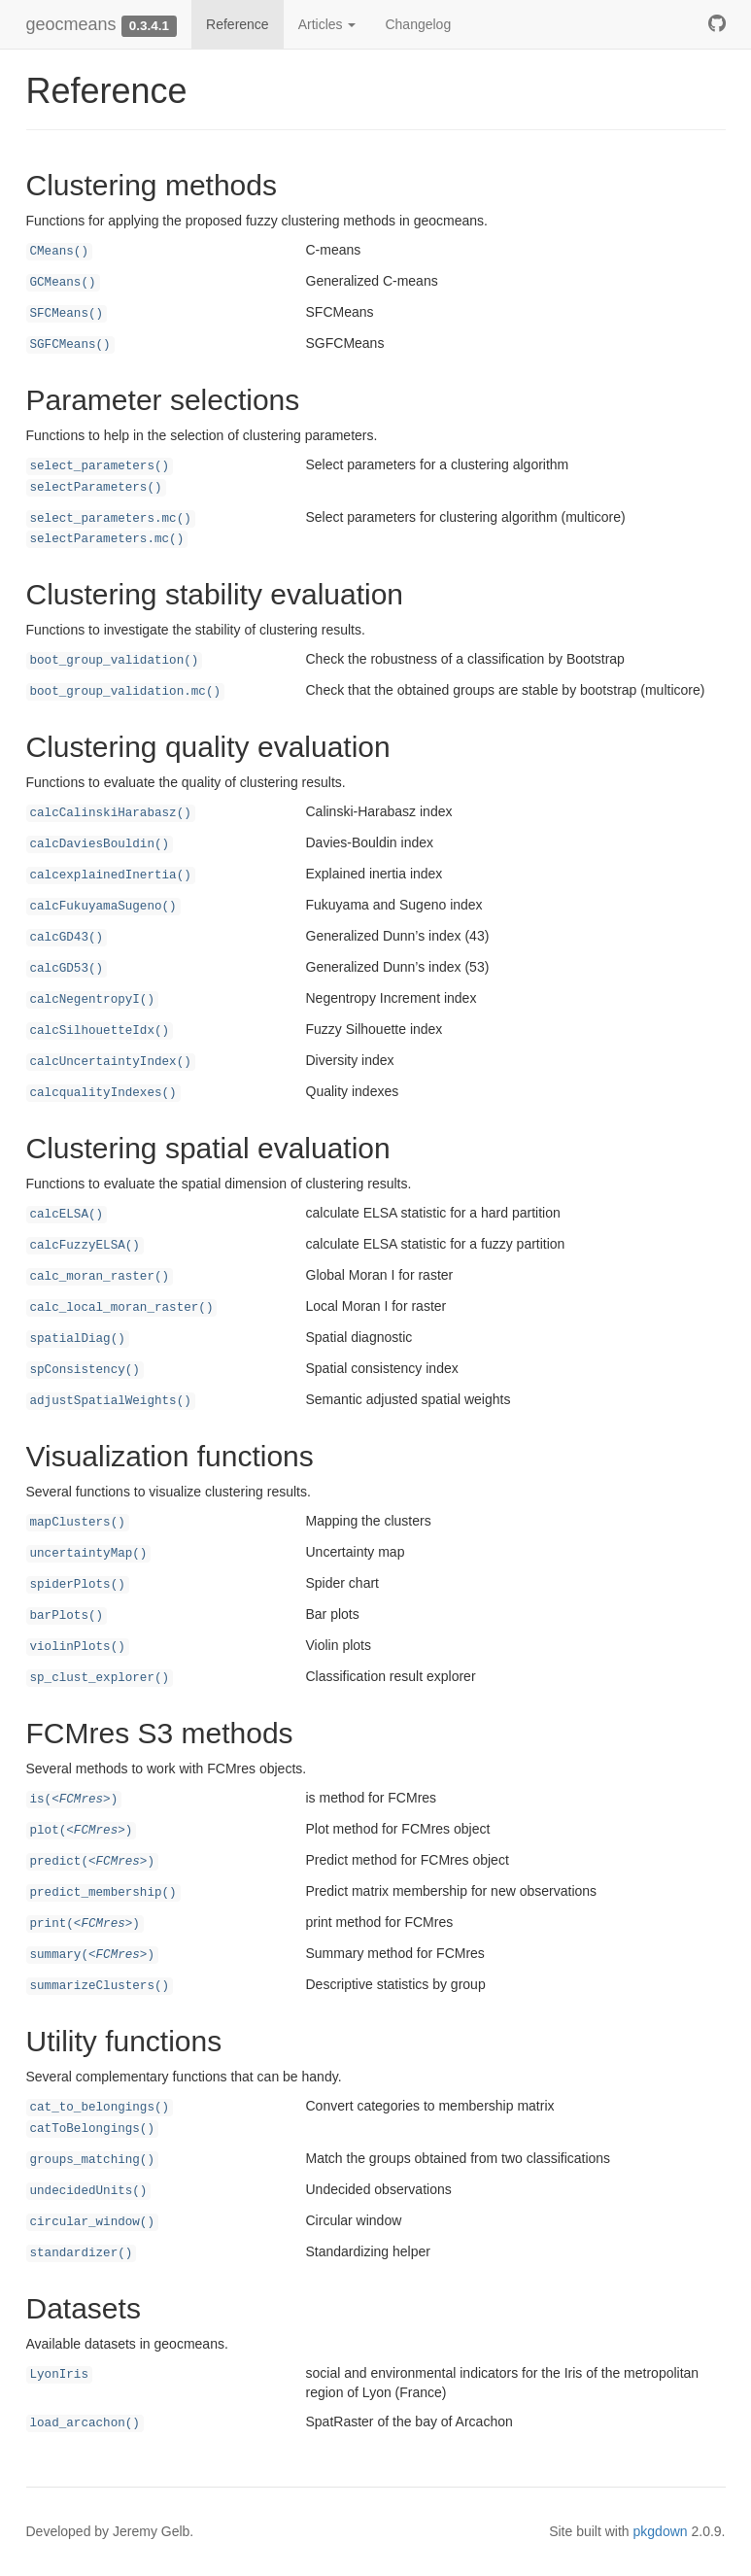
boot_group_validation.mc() (126, 692)
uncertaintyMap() (89, 1554)
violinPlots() (77, 1647)
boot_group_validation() (114, 661)
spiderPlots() (77, 1585)
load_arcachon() (85, 2423)
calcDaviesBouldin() (100, 844)
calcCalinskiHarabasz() (110, 813)
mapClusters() (77, 1522)
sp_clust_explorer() (100, 1678)
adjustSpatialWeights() (110, 1401)
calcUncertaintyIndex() (110, 1062)
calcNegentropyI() (92, 1000)
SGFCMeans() (70, 345)
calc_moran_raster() (100, 1277)
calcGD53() (67, 969)
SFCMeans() (67, 314)
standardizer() (81, 2253)
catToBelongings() (92, 2129)
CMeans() (59, 251)
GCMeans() (63, 283)
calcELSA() (67, 1214)
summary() (92, 1955)
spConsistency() (85, 1370)
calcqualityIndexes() (103, 1093)
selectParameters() (96, 488)
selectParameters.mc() (107, 539)
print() (85, 1924)
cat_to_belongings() (100, 2107)
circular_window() (92, 2222)
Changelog (418, 24)
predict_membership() (103, 1893)
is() (74, 1799)
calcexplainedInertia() (110, 875)
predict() (92, 1862)
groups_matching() (92, 2160)
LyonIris (59, 2375)
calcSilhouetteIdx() (100, 1031)
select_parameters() (100, 466)
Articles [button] (327, 24)
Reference (237, 24)
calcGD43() (67, 938)
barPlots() (67, 1616)
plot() (81, 1831)
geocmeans (71, 24)
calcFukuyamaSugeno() (103, 906)
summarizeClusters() (100, 1986)
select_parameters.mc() (110, 519)
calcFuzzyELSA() (85, 1246)
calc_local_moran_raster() (122, 1308)
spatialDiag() (77, 1339)
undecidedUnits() (89, 2191)
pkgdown (660, 2531)
